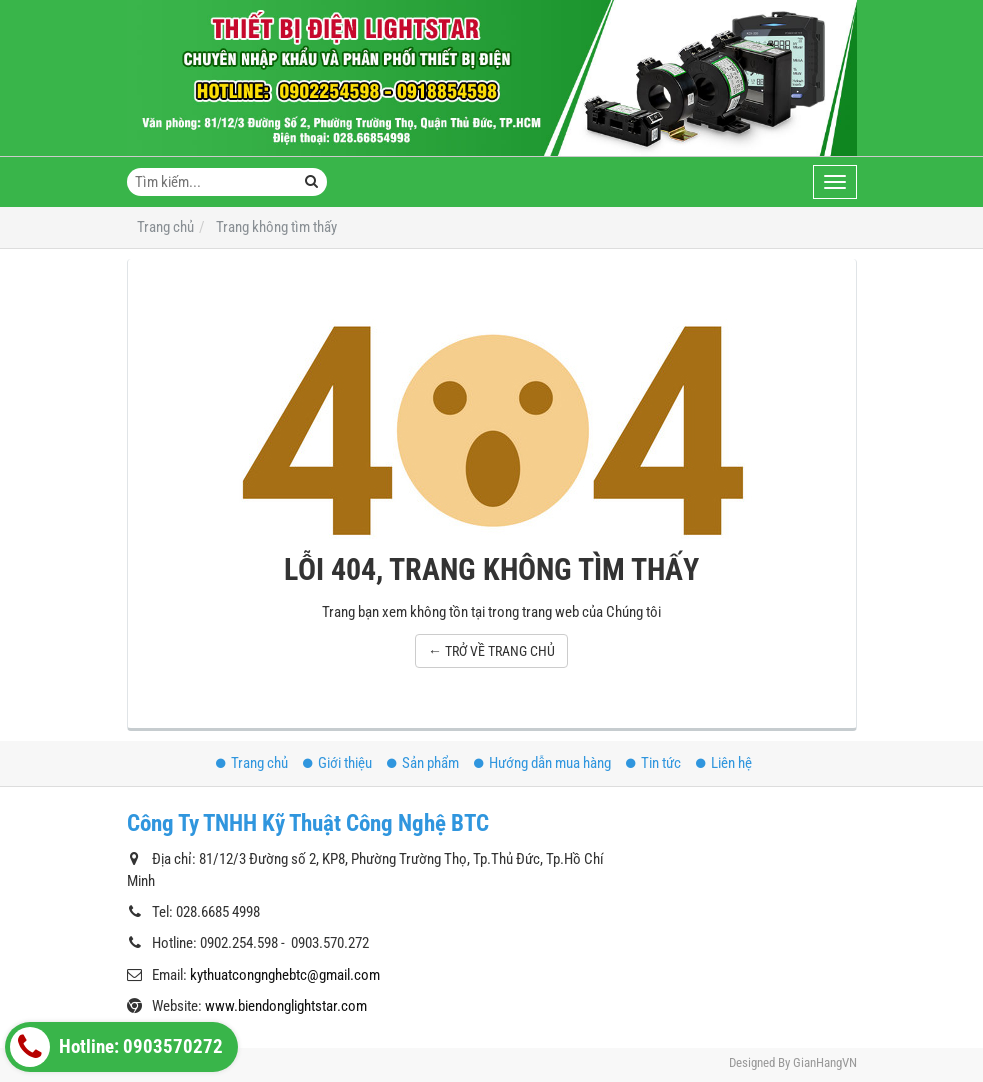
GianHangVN (825, 1062)
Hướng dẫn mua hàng (542, 763)
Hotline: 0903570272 (116, 1047)
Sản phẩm (423, 763)
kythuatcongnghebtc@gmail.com (285, 975)
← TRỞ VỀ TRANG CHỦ (491, 651)
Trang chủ (252, 763)
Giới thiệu (337, 763)
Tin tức (653, 763)
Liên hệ (724, 763)
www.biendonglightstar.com (286, 1006)
